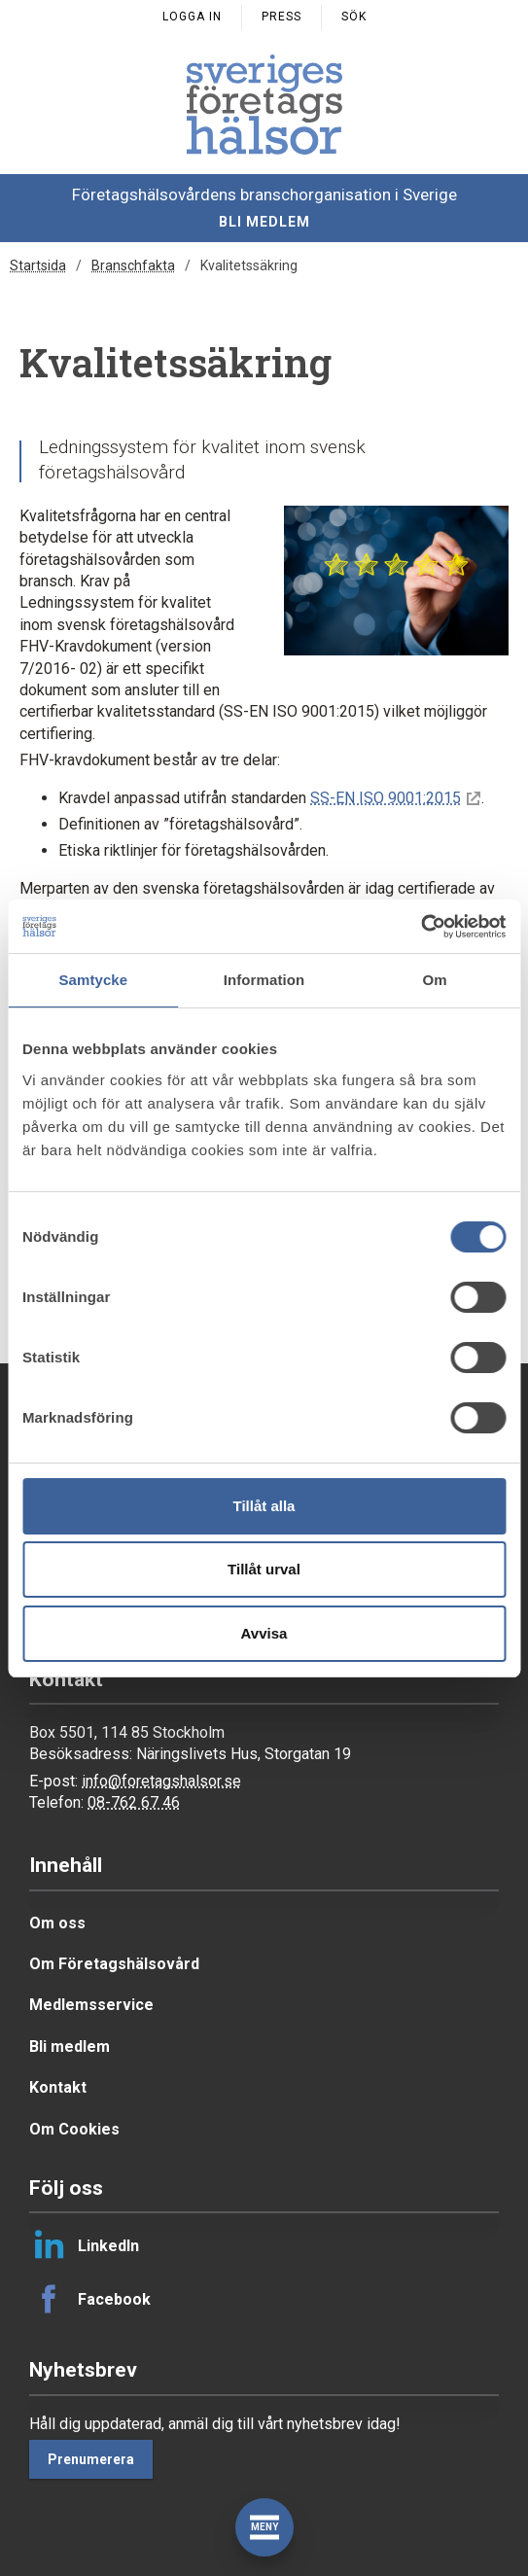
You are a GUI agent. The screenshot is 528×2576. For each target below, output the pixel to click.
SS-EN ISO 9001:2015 (385, 798)
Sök (354, 16)
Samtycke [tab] (92, 979)
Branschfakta (133, 265)
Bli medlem (264, 221)
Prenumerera (91, 2459)
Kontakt (58, 2087)
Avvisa (264, 1633)
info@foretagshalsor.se (161, 1781)
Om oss (57, 1923)
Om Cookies (74, 2129)
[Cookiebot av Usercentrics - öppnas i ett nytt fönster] (420, 926)
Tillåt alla (264, 1506)
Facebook (90, 2298)
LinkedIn (84, 2245)
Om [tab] (435, 979)
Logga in (192, 16)
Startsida (38, 265)
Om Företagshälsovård (114, 1964)
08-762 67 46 (134, 1802)
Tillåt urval (264, 1569)
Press (281, 16)
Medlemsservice (91, 2004)
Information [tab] (264, 979)
